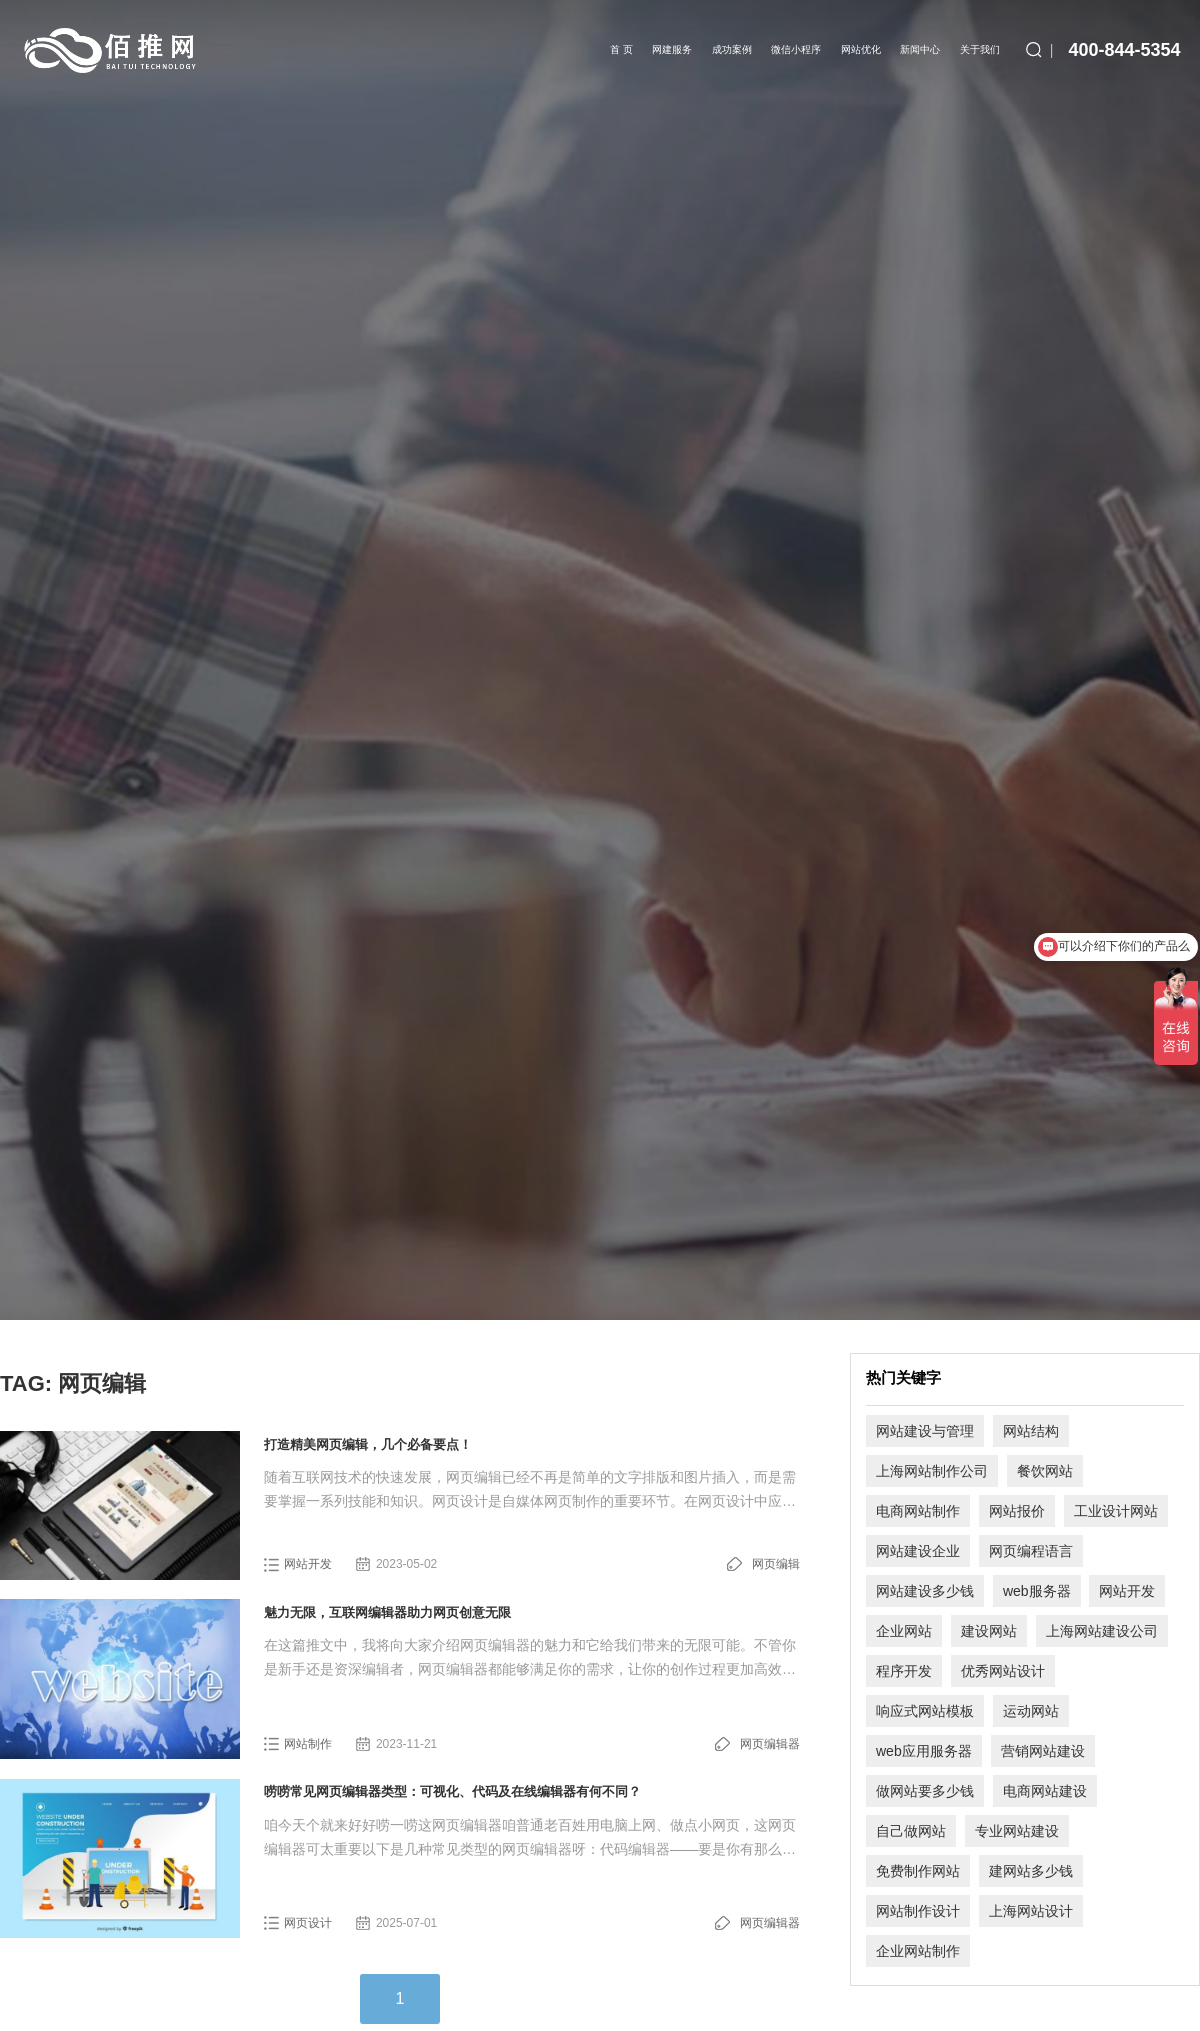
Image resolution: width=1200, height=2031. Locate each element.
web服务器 (1037, 1591)
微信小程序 (796, 49)
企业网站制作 (918, 1951)
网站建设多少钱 (925, 1591)
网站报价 (1017, 1511)
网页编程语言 (1031, 1551)
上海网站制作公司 (932, 1471)
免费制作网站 (918, 1871)
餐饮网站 (1045, 1471)
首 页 (621, 49)
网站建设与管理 (925, 1431)
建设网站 (989, 1631)
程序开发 (904, 1671)
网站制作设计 (918, 1911)
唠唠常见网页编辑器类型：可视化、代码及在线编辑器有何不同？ (452, 1791)
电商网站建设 (1045, 1791)
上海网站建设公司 (1102, 1631)
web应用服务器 (924, 1751)
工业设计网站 (1116, 1511)
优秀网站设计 (1003, 1671)
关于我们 (980, 49)
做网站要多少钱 (925, 1791)
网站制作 (308, 1744)
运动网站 (1031, 1711)
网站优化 (861, 49)
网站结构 (1031, 1431)
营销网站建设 (1043, 1751)
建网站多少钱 (1031, 1871)
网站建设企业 (918, 1551)
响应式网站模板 (925, 1711)
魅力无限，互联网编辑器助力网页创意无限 (387, 1612)
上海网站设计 (1031, 1911)
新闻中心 (920, 49)
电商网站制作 (918, 1511)
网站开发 (308, 1564)
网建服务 (672, 49)
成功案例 (732, 49)
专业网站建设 (1017, 1831)
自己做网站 (911, 1831)
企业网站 (904, 1631)
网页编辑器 (770, 1744)
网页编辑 (776, 1564)
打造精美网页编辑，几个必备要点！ (368, 1444)
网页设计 (308, 1923)
